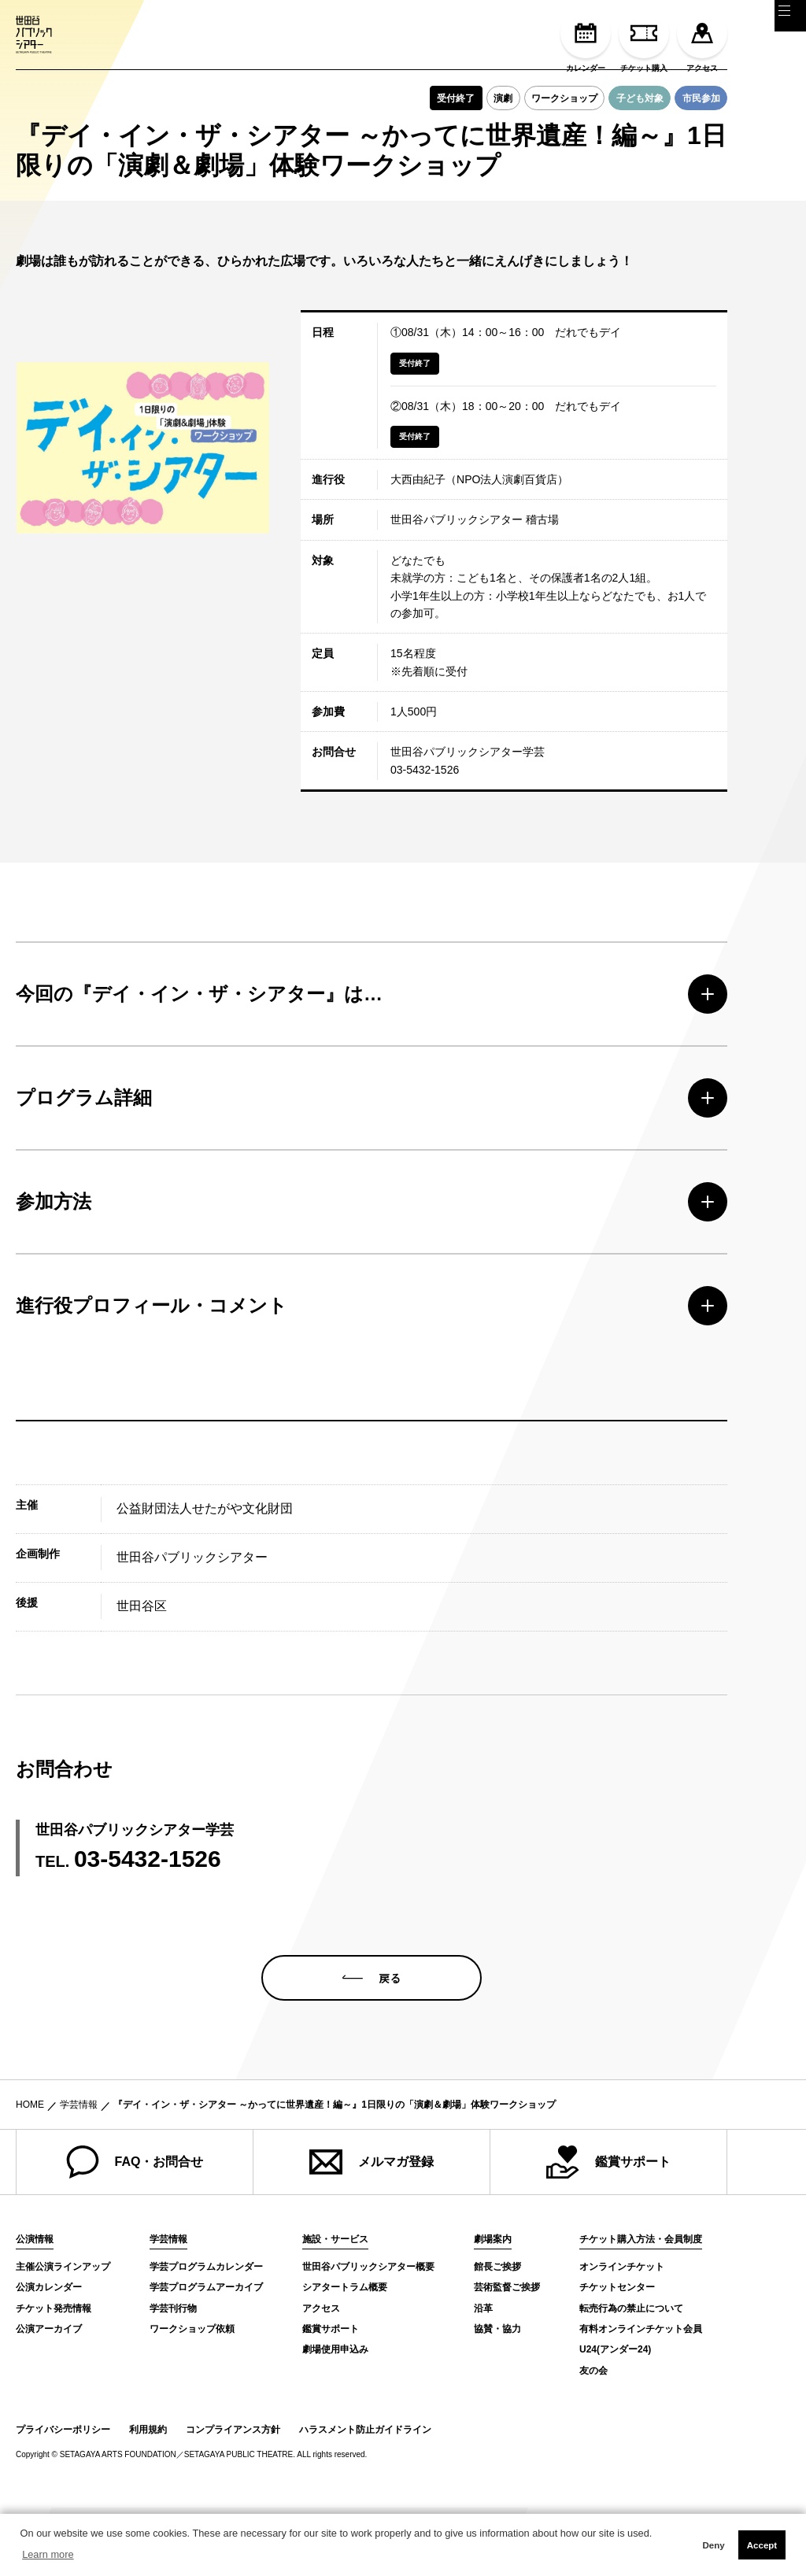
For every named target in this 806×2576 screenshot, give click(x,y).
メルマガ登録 (371, 2230)
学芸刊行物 (173, 2376)
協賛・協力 (497, 2397)
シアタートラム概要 (344, 2355)
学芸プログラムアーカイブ (206, 2355)
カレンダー (585, 40)
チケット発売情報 (53, 2376)
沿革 (483, 2376)
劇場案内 (493, 2308)
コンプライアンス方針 (233, 2498)
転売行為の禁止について (631, 2376)
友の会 (593, 2439)
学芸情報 (79, 2173)
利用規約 (148, 2498)
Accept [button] (762, 2545)
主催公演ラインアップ (63, 2335)
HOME (30, 2173)
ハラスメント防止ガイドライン (365, 2498)
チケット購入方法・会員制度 (640, 2308)
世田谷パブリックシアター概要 (368, 2335)
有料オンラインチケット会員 (640, 2397)
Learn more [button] (47, 2554)
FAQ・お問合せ (135, 2230)
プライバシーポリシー (63, 2498)
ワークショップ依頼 (192, 2397)
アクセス (702, 40)
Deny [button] (713, 2545)
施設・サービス (335, 2308)
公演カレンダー (49, 2355)
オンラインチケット (621, 2335)
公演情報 (35, 2308)
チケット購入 (644, 40)
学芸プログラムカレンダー (206, 2335)
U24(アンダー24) (615, 2417)
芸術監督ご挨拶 (507, 2355)
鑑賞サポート (608, 2230)
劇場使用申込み (335, 2417)
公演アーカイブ (49, 2397)
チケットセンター (617, 2355)
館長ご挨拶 (497, 2335)
